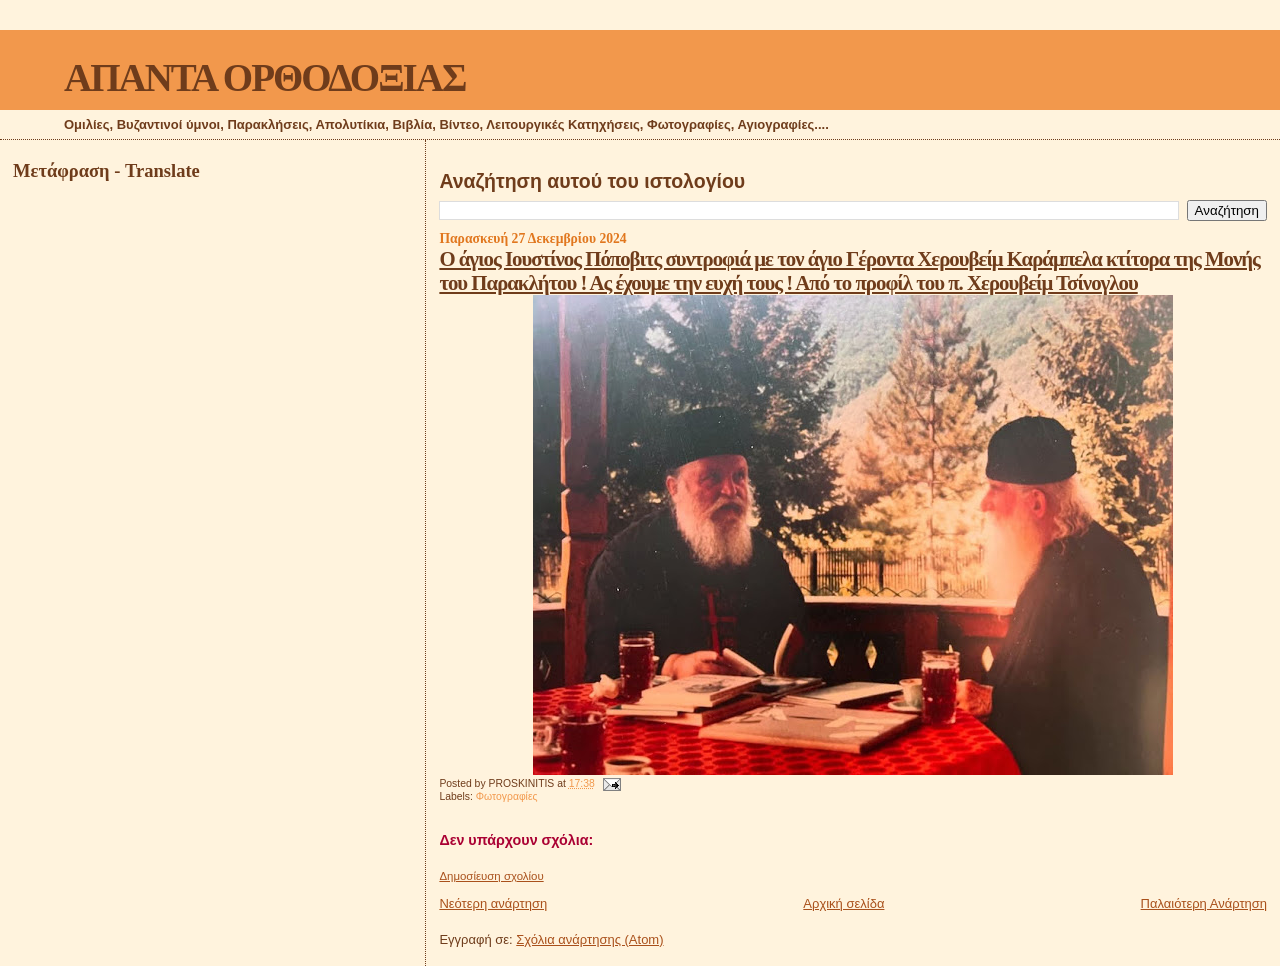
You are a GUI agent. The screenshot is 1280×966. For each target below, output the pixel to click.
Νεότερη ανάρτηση (493, 903)
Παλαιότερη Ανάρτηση (1204, 903)
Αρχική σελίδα (843, 903)
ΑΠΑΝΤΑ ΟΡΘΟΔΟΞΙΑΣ (264, 77)
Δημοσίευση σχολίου (491, 876)
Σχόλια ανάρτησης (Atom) (589, 939)
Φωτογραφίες (507, 796)
